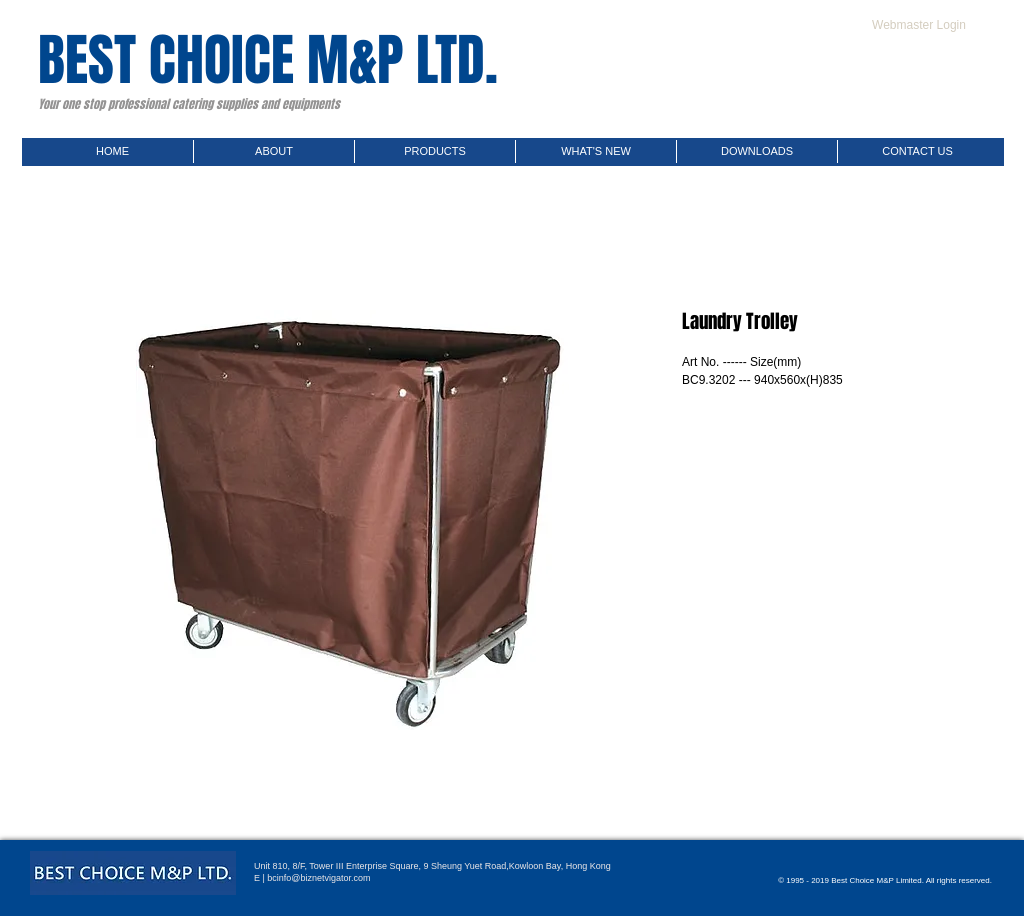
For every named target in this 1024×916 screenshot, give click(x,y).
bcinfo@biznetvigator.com (318, 878)
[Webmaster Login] (919, 25)
